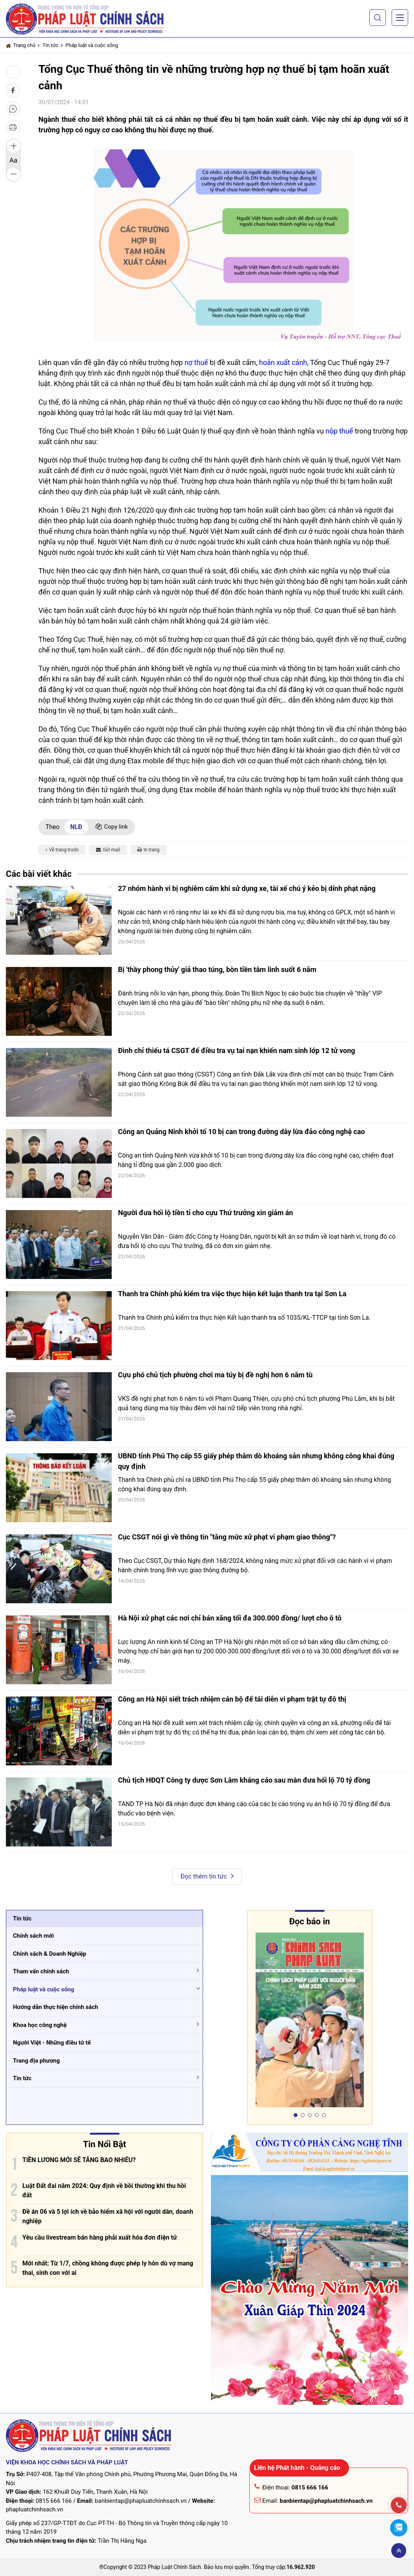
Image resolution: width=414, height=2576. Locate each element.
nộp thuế (339, 431)
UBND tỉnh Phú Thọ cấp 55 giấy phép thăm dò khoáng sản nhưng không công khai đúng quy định (256, 1461)
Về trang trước (62, 850)
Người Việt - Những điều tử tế (52, 2042)
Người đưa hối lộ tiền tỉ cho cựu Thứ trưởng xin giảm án (205, 1213)
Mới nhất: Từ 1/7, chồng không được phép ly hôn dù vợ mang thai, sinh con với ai (107, 2268)
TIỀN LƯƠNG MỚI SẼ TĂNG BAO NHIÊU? (79, 2160)
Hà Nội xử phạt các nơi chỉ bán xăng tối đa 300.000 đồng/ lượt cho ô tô (229, 1618)
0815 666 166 (54, 2500)
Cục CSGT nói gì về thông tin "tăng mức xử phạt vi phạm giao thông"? (227, 1537)
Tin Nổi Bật (104, 2144)
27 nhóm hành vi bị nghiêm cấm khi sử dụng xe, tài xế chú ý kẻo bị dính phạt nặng (247, 888)
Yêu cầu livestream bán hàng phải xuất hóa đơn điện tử (99, 2237)
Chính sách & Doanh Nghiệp (49, 1953)
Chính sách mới (33, 1935)
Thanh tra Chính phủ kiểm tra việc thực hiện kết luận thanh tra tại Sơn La (232, 1294)
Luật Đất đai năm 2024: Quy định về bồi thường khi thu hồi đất (104, 2190)
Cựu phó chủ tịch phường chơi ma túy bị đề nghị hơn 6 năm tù (215, 1375)
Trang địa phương (36, 2060)
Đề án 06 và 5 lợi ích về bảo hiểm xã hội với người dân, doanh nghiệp (107, 2216)
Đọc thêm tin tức (206, 1876)
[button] (377, 17)
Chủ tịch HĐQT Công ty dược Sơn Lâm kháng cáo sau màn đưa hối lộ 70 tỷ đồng (244, 1780)
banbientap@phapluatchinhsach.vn (141, 2500)
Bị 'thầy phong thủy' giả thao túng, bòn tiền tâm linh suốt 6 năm (217, 969)
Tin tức (50, 45)
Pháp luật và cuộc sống (91, 45)
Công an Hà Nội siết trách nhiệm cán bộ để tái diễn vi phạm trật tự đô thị (232, 1699)
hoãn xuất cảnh (283, 362)
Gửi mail (108, 850)
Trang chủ (20, 45)
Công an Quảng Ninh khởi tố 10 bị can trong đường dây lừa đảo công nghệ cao (241, 1131)
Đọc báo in (309, 1921)
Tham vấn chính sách (41, 1971)
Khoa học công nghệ (40, 2025)
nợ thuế (196, 362)
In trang (148, 850)
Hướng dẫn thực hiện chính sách (55, 2007)
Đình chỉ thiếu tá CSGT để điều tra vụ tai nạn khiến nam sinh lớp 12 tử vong (236, 1050)
